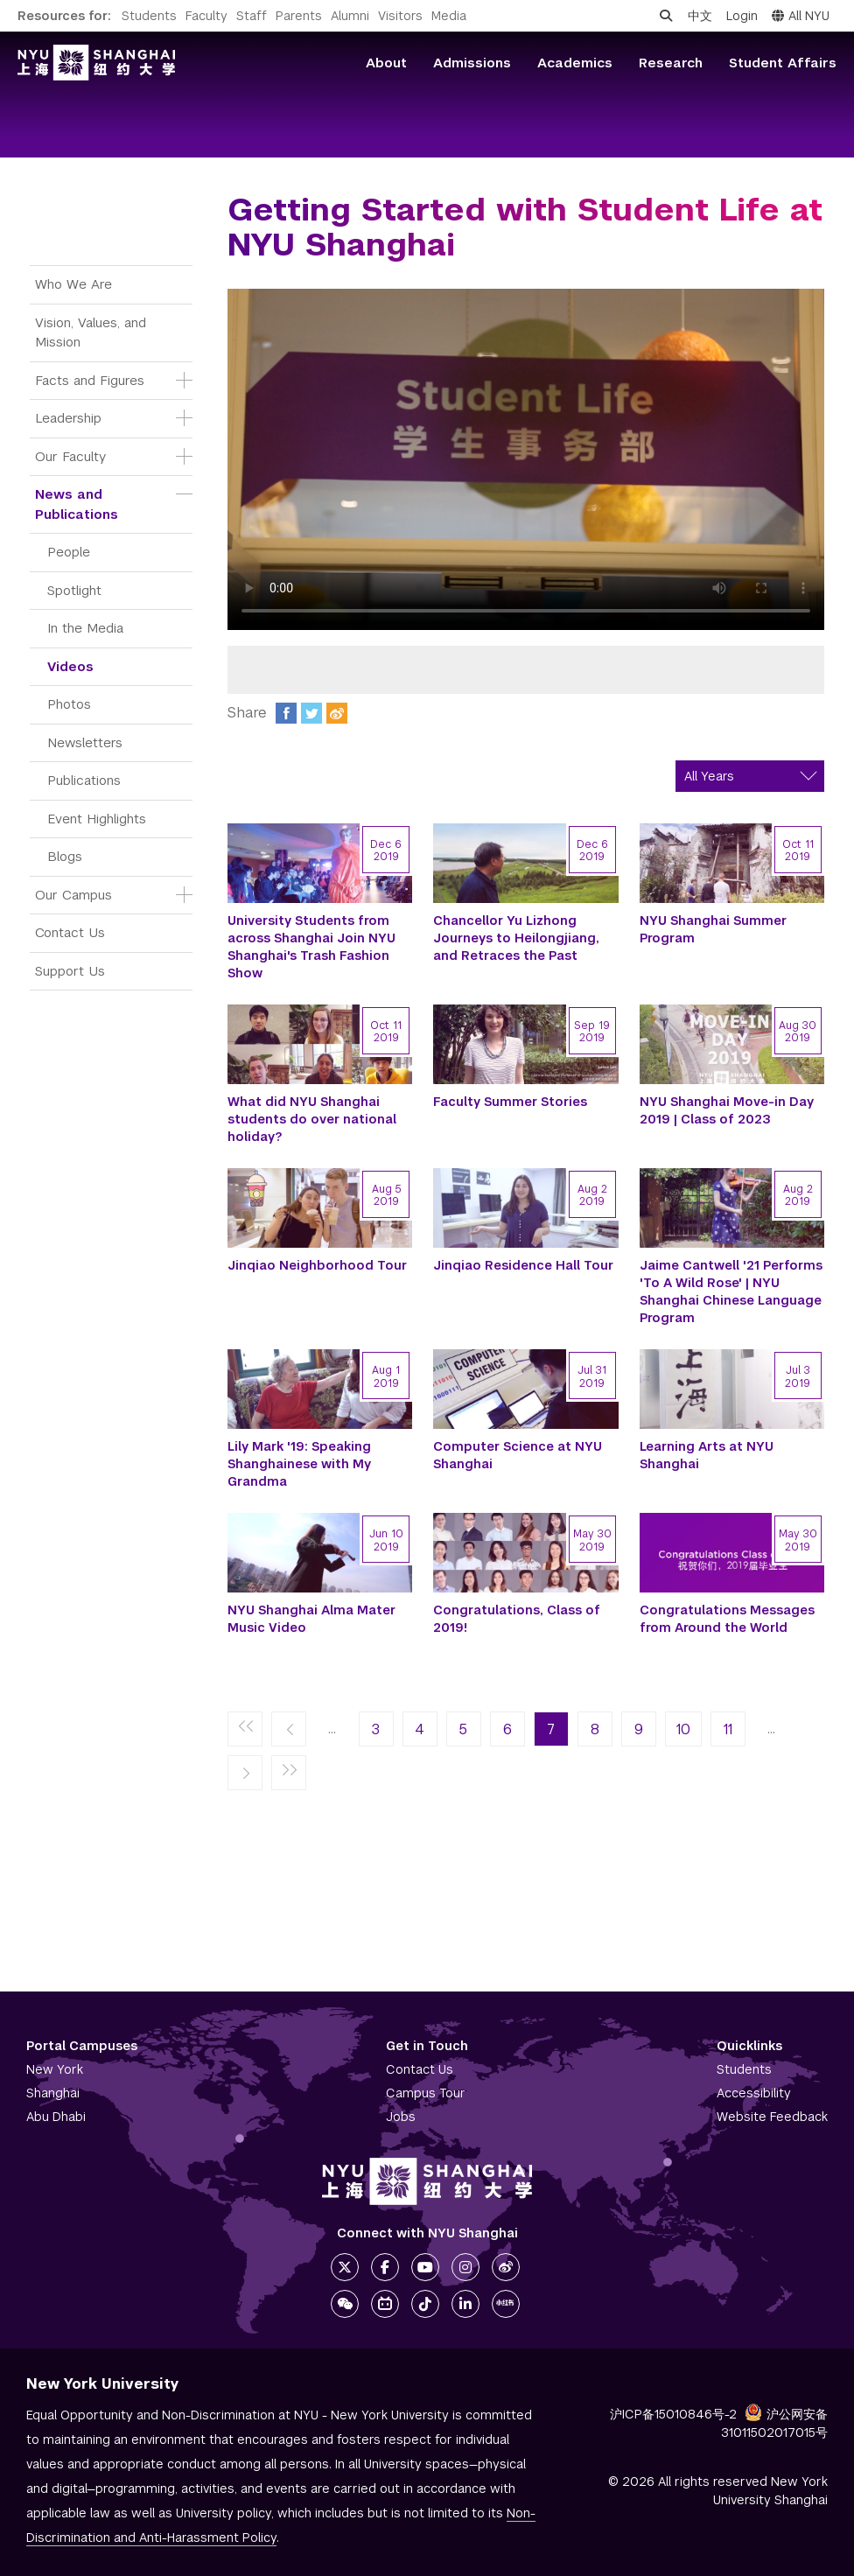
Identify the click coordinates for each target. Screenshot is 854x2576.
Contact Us (70, 932)
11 (728, 1729)
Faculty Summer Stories (510, 1102)
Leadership (68, 418)
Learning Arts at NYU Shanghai (707, 1455)
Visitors (400, 16)
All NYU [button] (801, 16)
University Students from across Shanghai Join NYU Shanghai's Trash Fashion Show (312, 947)
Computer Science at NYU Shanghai (517, 1455)
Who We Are (73, 284)
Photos (69, 704)
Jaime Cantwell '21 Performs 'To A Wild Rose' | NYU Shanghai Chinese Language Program (731, 1291)
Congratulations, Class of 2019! (516, 1618)
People (68, 551)
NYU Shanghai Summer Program (713, 929)
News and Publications (76, 504)
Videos (70, 666)
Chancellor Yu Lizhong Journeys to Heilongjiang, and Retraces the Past (516, 938)
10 (683, 1729)
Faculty (207, 16)
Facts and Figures (89, 380)
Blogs (64, 856)
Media (448, 16)
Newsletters (84, 742)
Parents (299, 16)
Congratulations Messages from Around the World (727, 1618)
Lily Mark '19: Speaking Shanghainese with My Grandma (299, 1463)
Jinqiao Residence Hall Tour (523, 1265)
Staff (251, 16)
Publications (84, 780)
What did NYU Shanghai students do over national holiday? (312, 1119)
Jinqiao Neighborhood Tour (317, 1265)
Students (149, 16)
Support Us (70, 970)
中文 (700, 16)
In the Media (85, 628)
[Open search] (666, 16)
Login (742, 16)
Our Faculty (70, 456)
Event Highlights (96, 818)
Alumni (350, 16)
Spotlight (74, 590)
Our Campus (73, 894)
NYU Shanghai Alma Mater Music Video (312, 1618)
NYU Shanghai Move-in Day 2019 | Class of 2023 (727, 1110)
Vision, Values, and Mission (92, 332)
